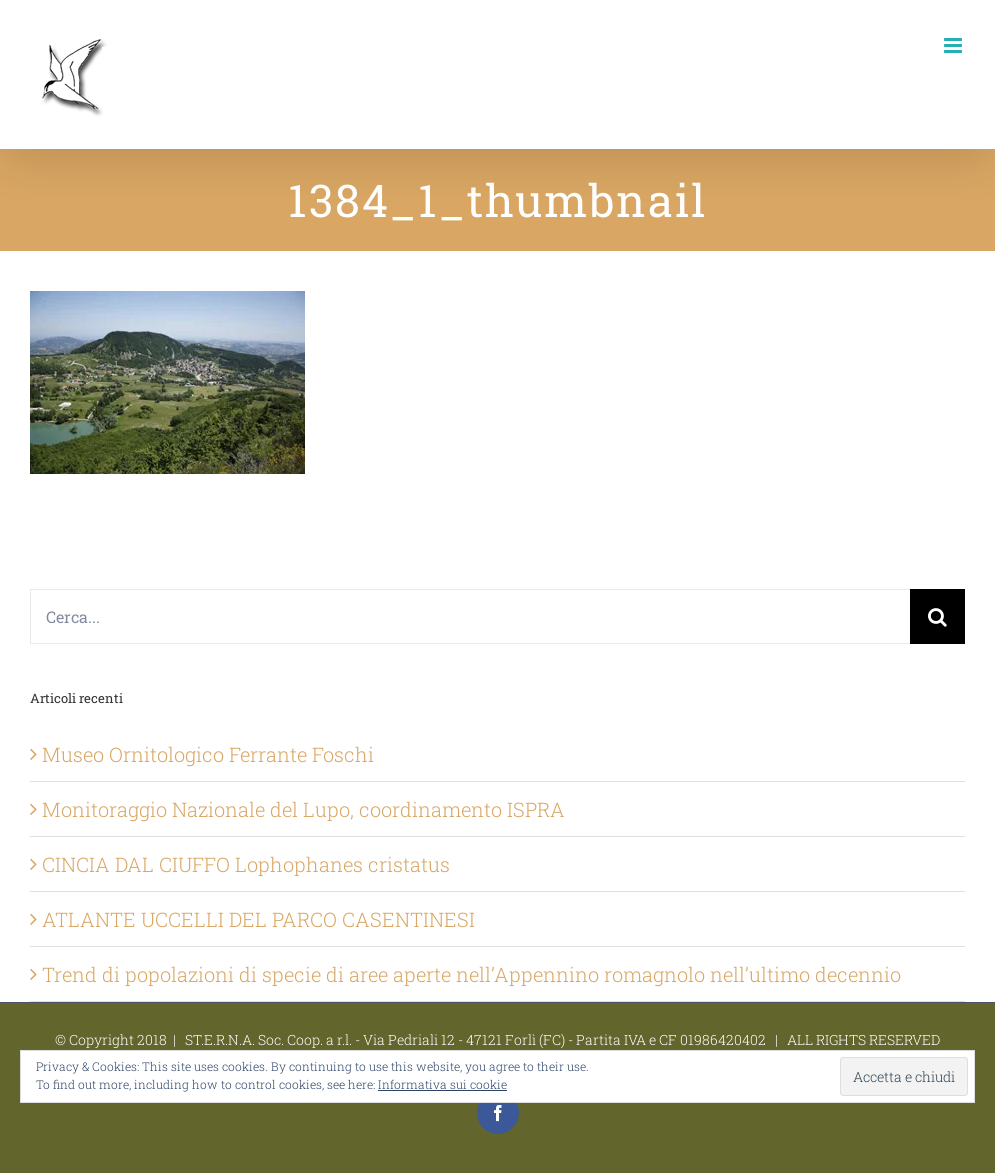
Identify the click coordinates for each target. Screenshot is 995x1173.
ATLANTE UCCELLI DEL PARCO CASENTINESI (258, 919)
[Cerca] (937, 616)
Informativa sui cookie (442, 1084)
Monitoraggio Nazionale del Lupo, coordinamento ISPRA (303, 809)
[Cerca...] (470, 616)
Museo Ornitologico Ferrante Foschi (208, 754)
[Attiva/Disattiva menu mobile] (954, 45)
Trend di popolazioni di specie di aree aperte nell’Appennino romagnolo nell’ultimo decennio (471, 974)
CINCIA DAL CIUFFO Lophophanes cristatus (246, 864)
